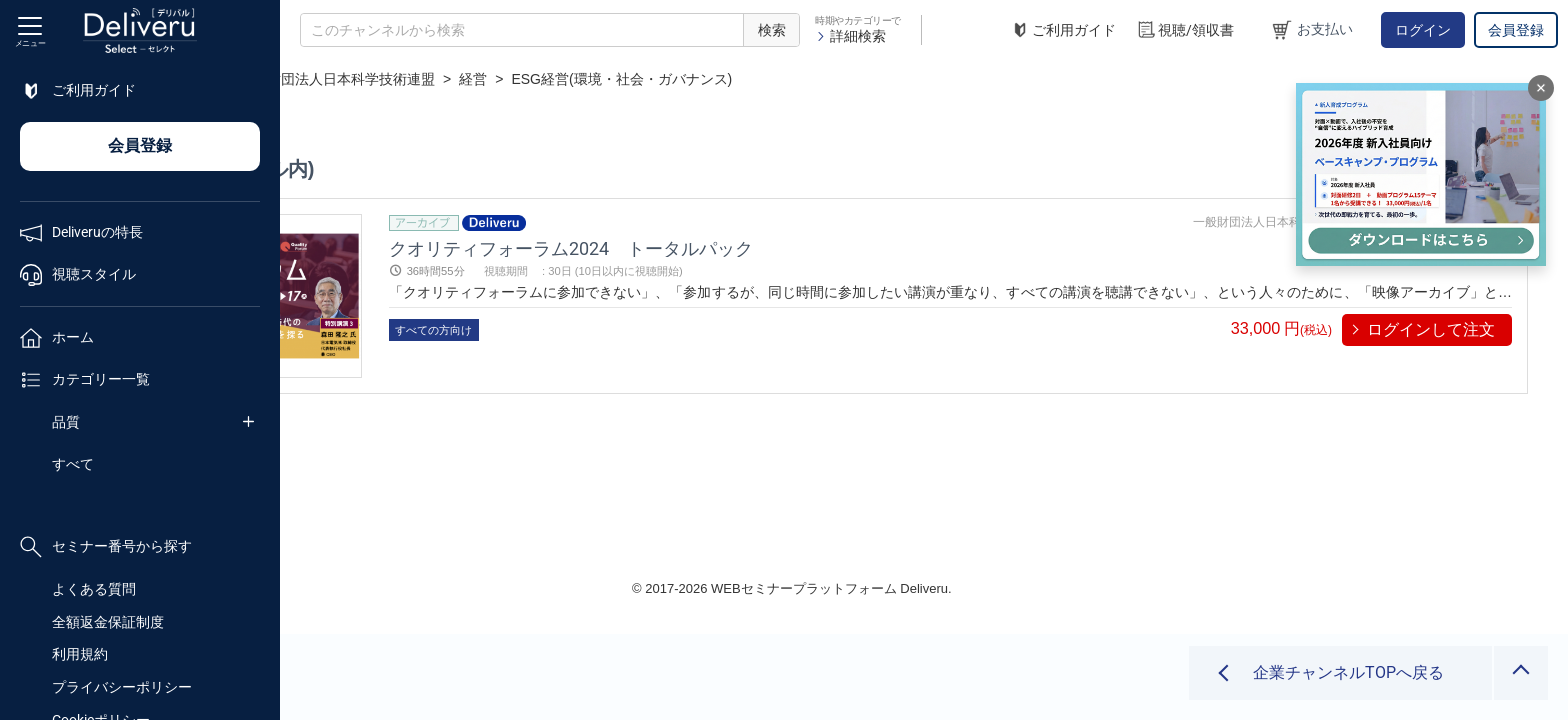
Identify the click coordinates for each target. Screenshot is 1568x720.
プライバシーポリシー (122, 687)
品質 (66, 422)
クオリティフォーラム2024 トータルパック (777, 247)
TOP (315, 79)
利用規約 (80, 654)
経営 (738, 79)
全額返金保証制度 (108, 622)
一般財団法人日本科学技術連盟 (601, 79)
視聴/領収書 (1185, 30)
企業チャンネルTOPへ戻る (1348, 672)
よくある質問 (94, 589)
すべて (73, 464)
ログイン (1423, 30)
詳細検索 (850, 36)
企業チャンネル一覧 (416, 79)
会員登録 (1516, 30)
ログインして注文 (1431, 329)
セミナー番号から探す (106, 547)
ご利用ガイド (1063, 30)
